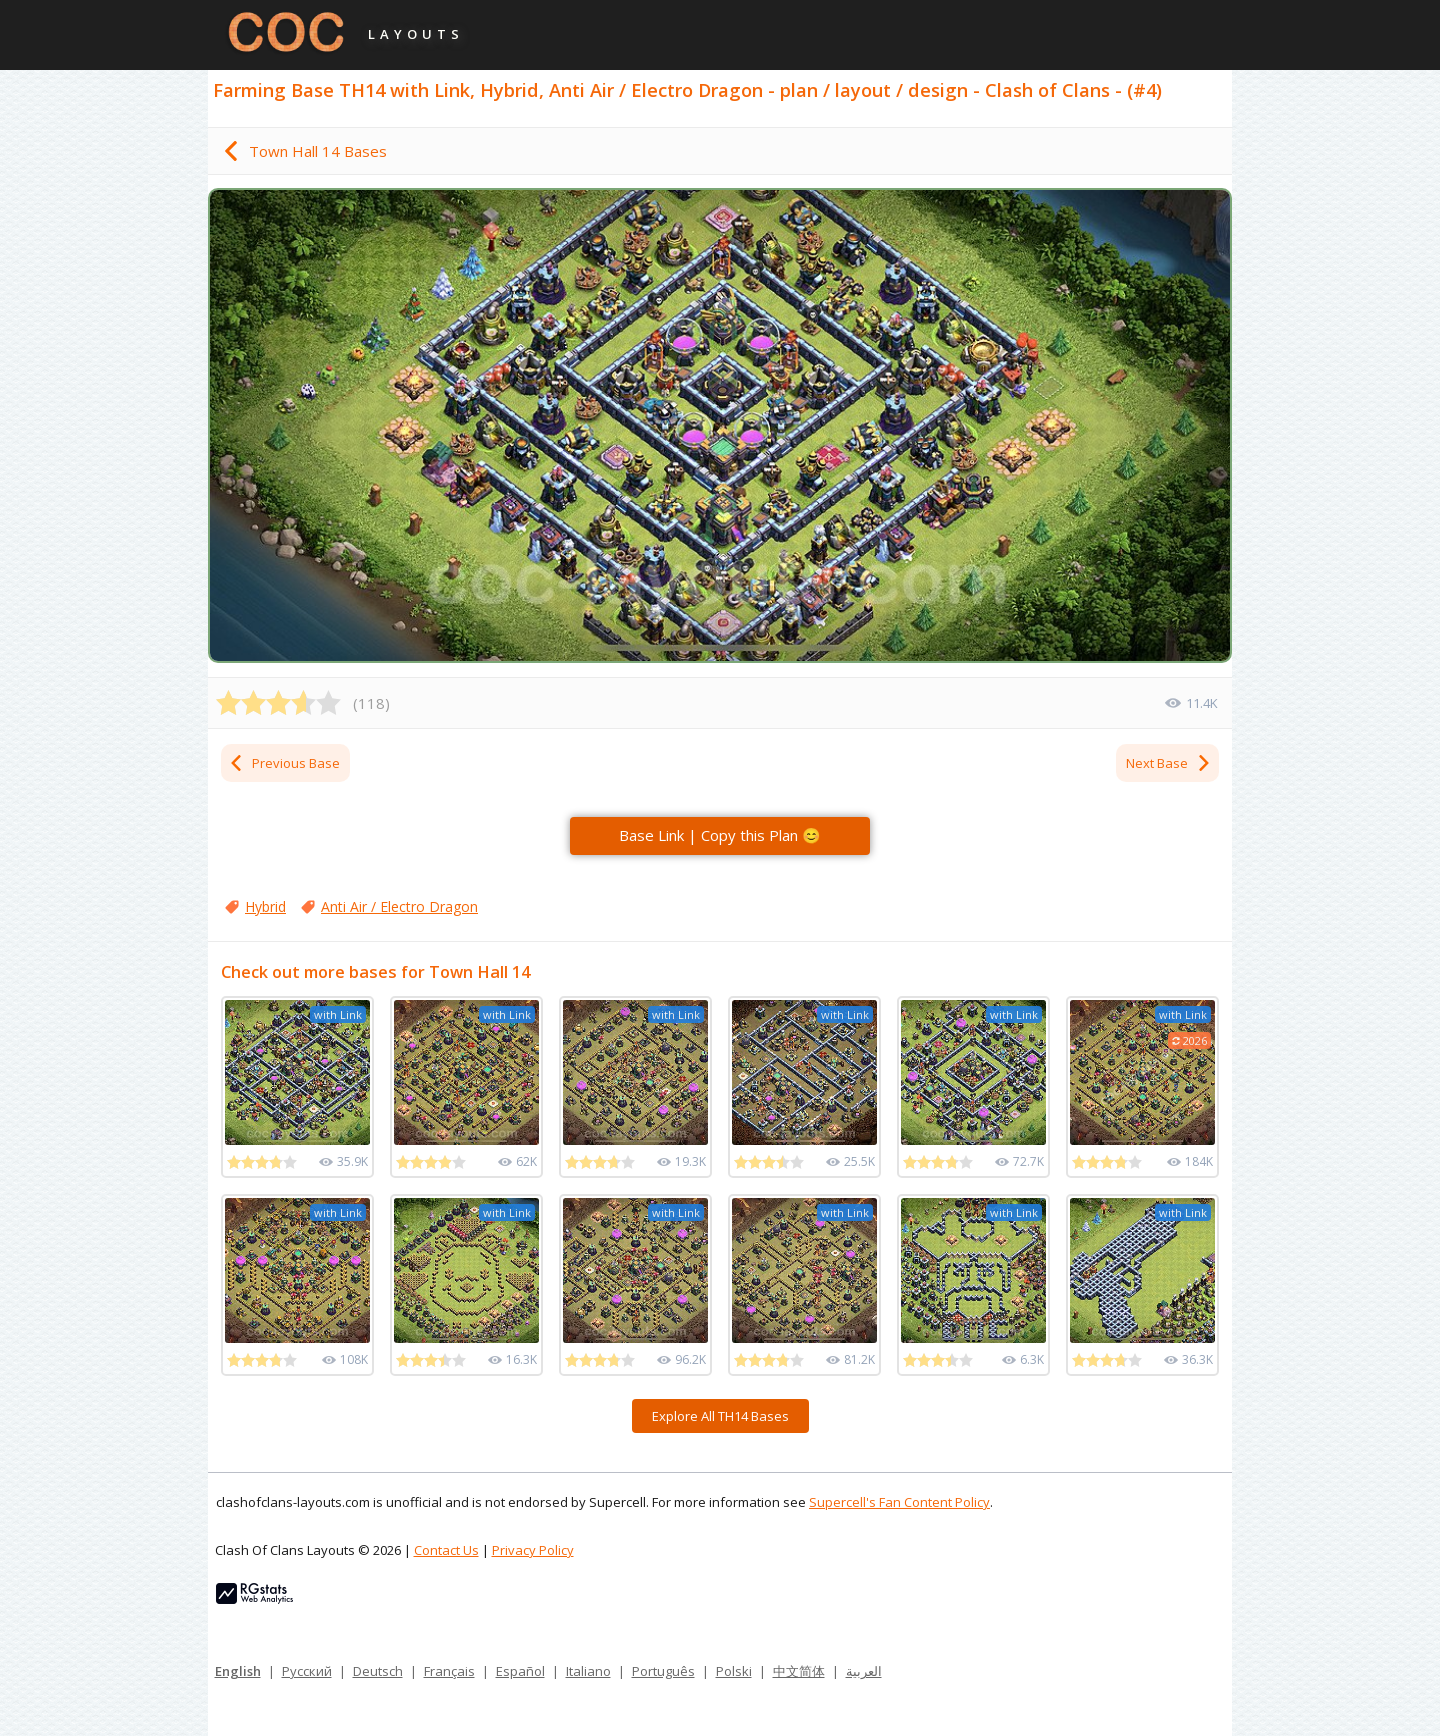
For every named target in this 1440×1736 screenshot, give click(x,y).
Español (520, 1671)
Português (663, 1671)
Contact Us (446, 1550)
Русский (307, 1671)
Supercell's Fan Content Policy (899, 1502)
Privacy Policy (533, 1550)
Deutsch (378, 1671)
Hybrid (265, 906)
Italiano (588, 1671)
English (238, 1671)
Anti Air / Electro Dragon (399, 906)
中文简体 (799, 1671)
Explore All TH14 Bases (720, 1416)
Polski (734, 1671)
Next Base (1169, 763)
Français (449, 1671)
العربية (864, 1671)
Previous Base (284, 763)
